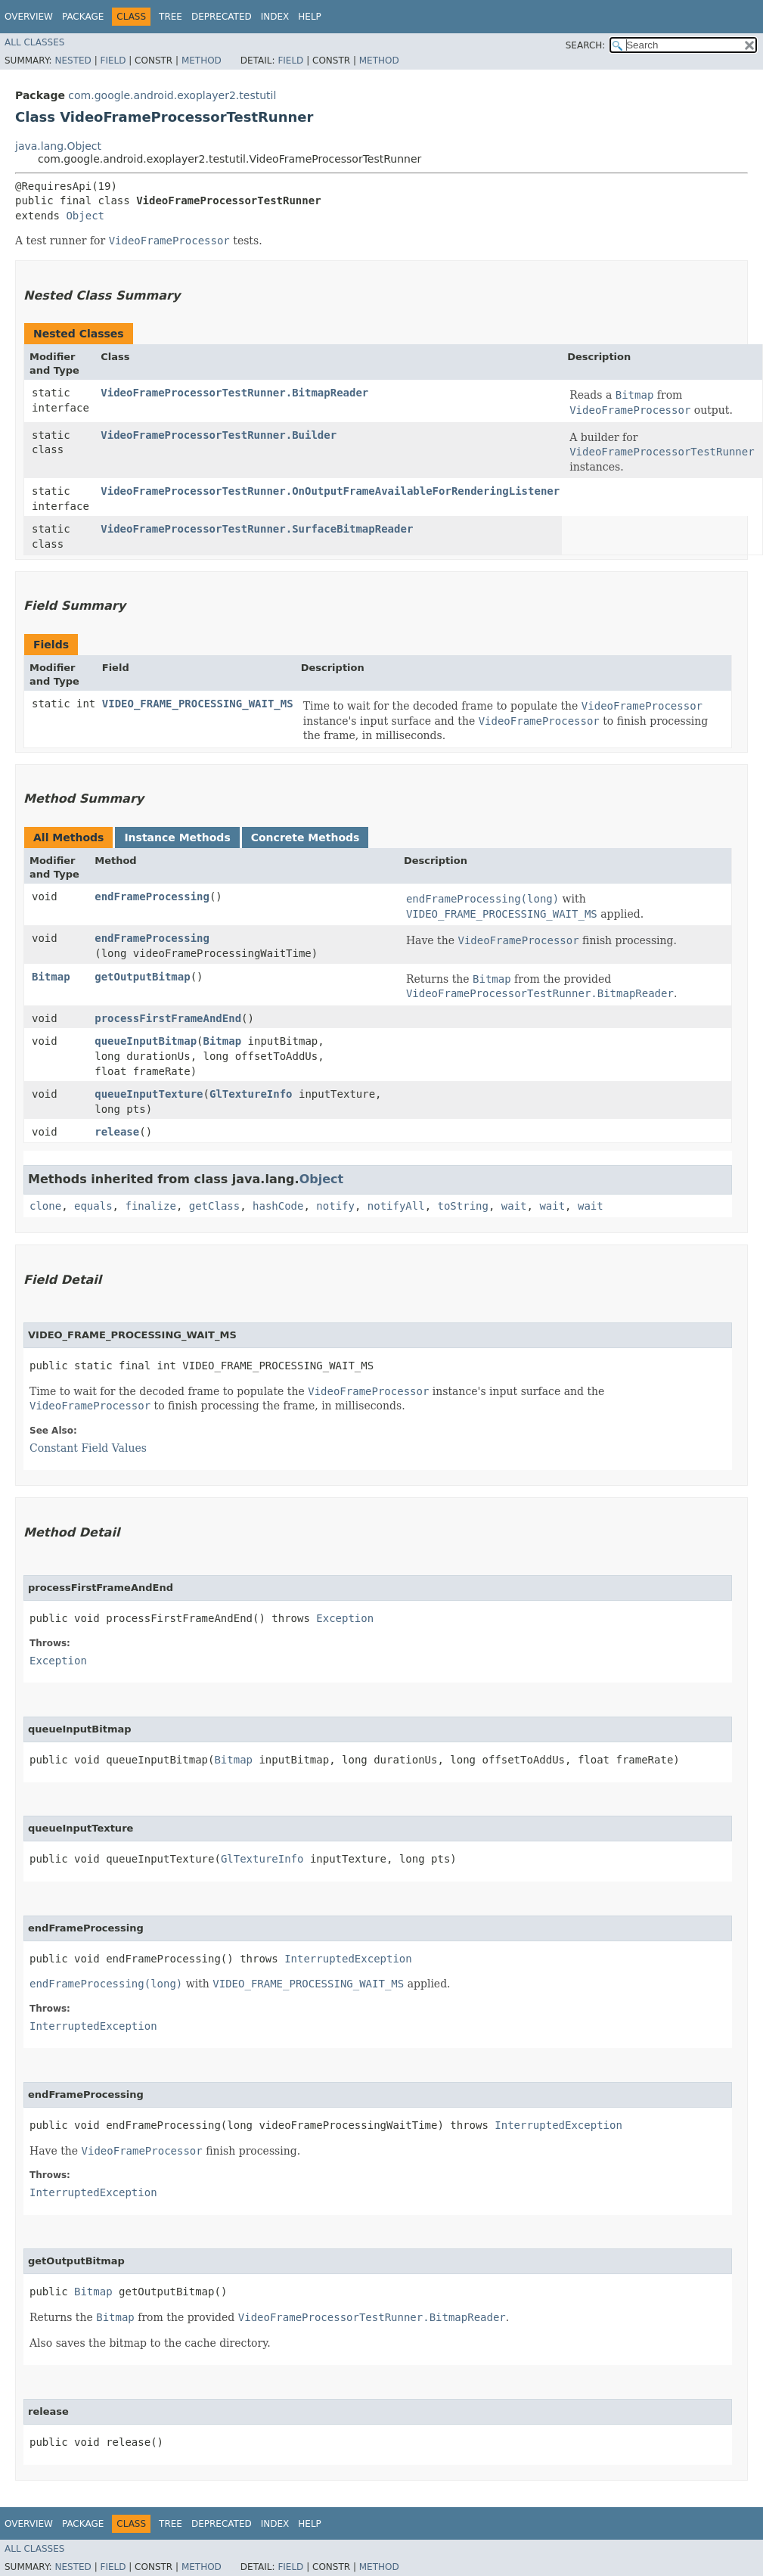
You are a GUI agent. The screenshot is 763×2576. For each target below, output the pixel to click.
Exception (345, 1618)
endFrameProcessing (152, 896)
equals (93, 1206)
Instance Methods (177, 837)
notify (335, 1206)
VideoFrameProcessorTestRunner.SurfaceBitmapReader (257, 529)
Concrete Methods (305, 837)
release (117, 1132)
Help (309, 16)
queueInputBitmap (146, 1041)
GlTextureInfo (251, 1094)
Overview (29, 16)
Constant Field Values (88, 1448)
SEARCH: (586, 45)
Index (275, 16)
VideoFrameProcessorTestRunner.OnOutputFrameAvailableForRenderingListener (330, 491)
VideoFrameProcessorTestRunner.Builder (219, 435)
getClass (214, 1206)
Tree (170, 16)
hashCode (278, 1206)
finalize (150, 1206)
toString (463, 1206)
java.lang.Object (58, 146)
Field (113, 60)
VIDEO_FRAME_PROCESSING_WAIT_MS (197, 704)
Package (83, 16)
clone (45, 1206)
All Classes (34, 42)
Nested (72, 60)
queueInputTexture (149, 1094)
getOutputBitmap (142, 977)
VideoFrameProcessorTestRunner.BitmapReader (234, 393)
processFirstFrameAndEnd (168, 1018)
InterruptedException (348, 1959)
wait (514, 1206)
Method (201, 60)
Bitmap (51, 977)
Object (85, 216)
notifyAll (396, 1206)
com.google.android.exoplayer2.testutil (172, 95)
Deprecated (221, 16)
